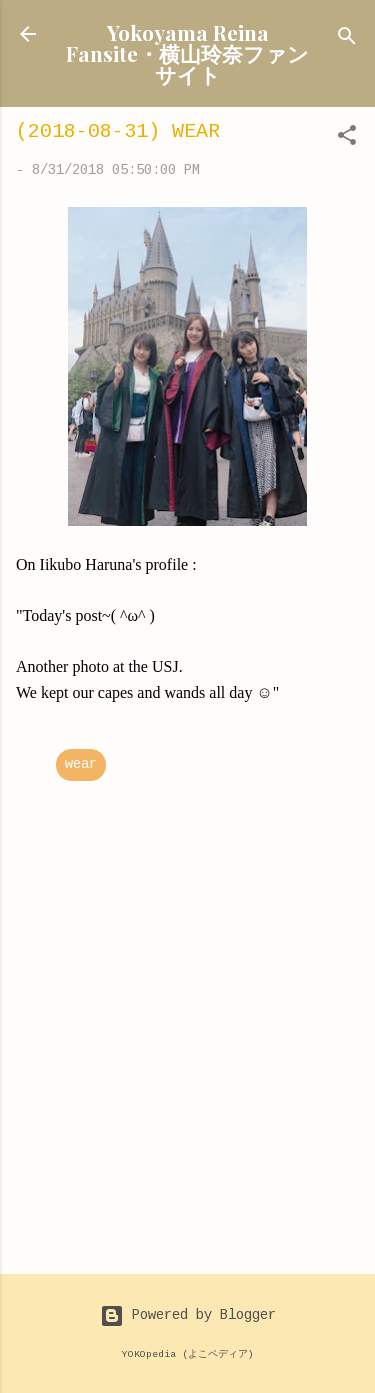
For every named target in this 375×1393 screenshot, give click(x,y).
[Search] (347, 40)
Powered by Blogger (188, 1316)
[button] (347, 139)
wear (81, 765)
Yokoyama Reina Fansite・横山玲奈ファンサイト (187, 53)
